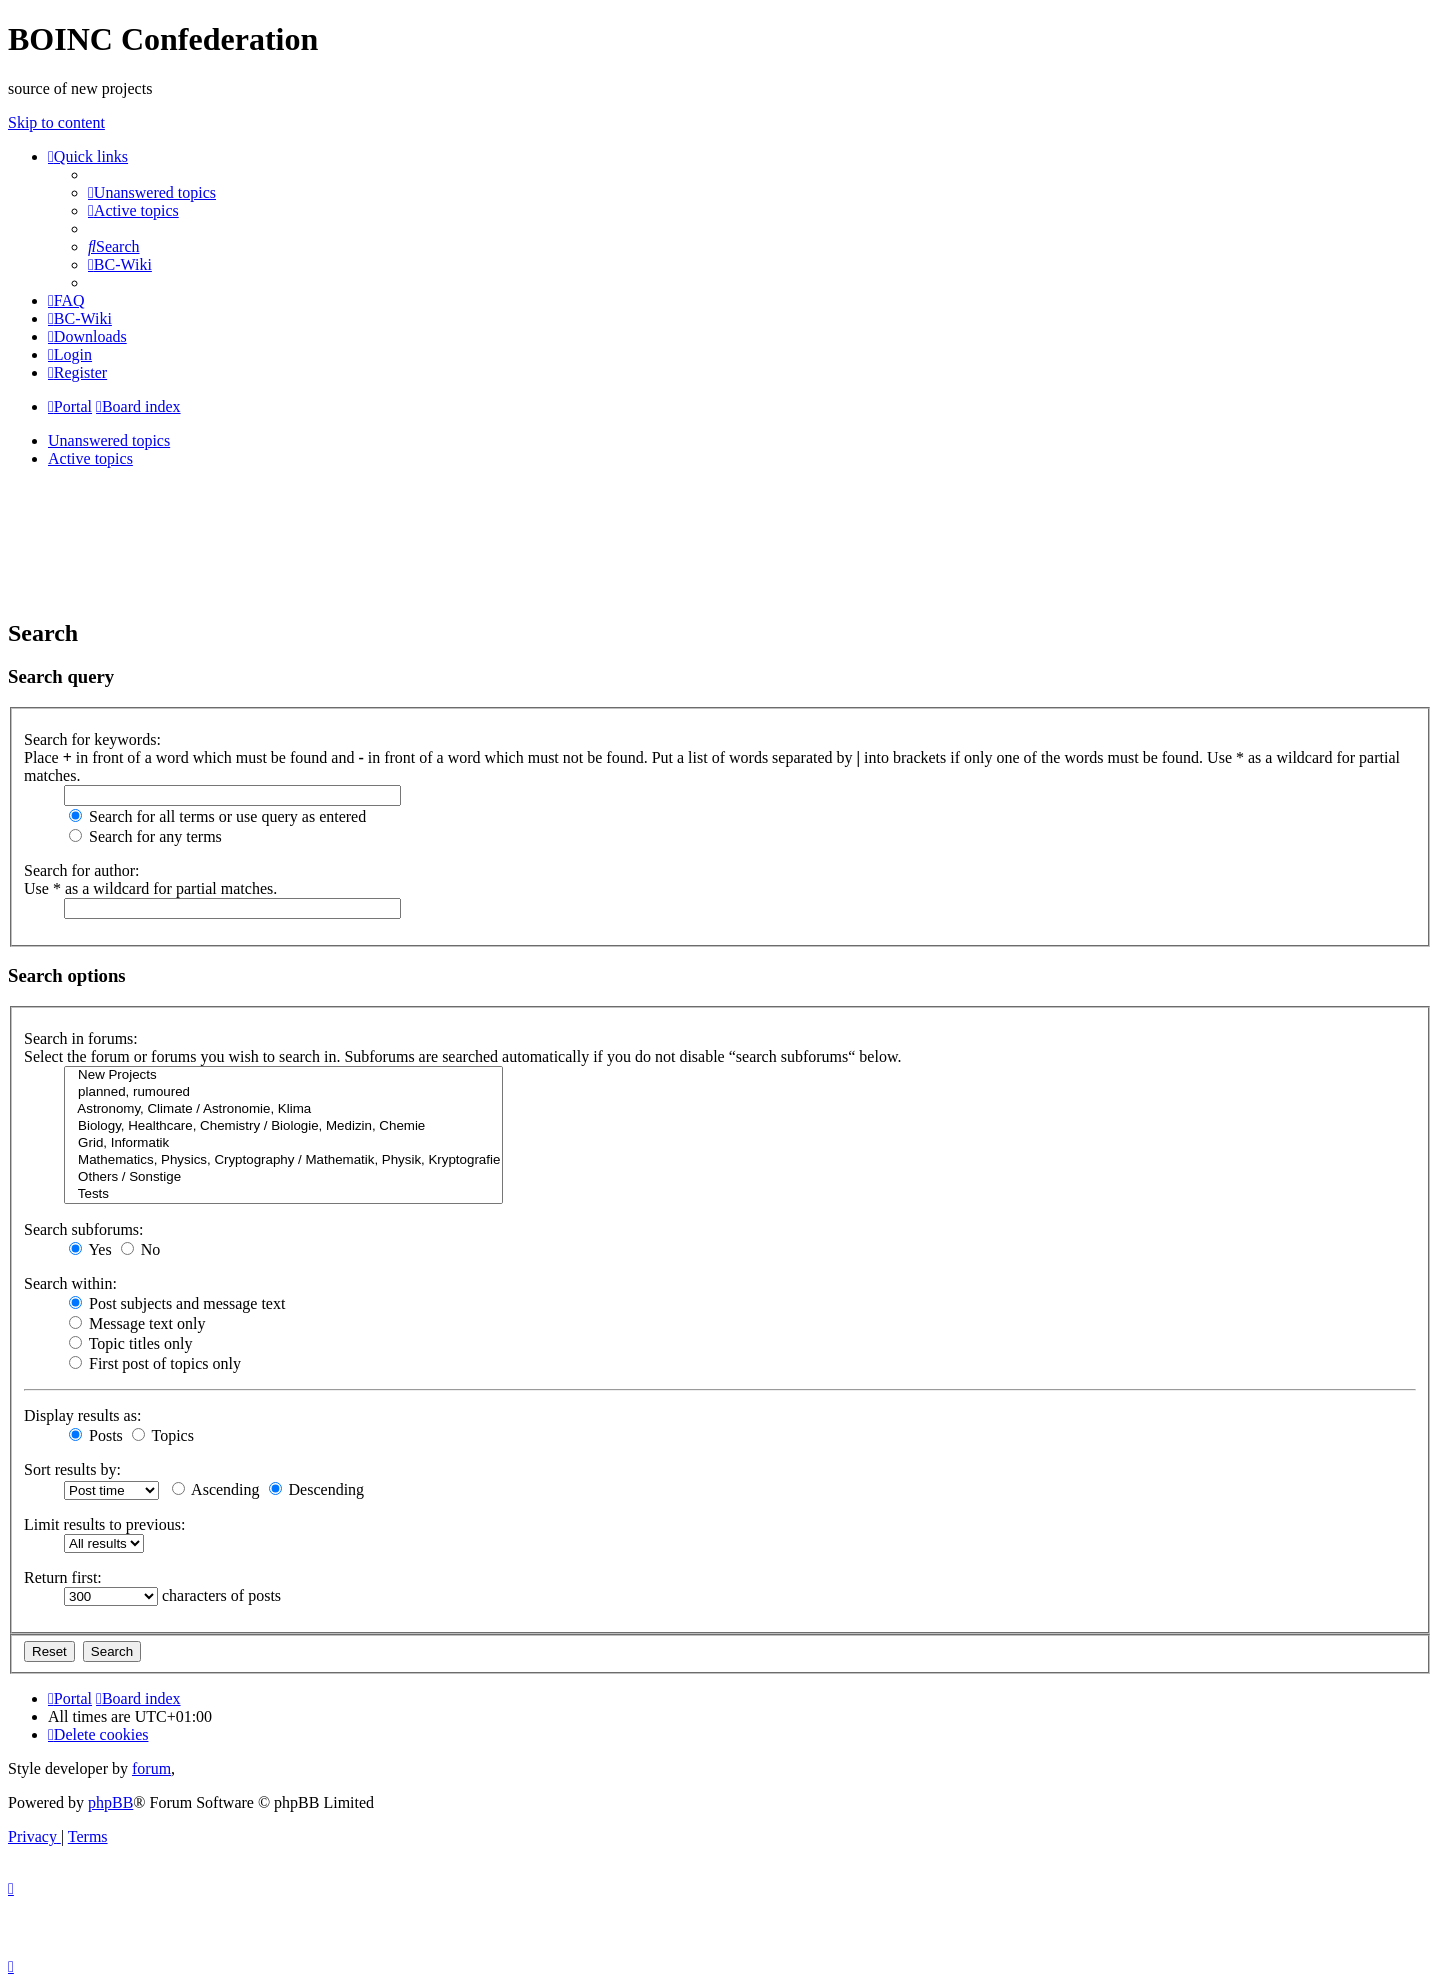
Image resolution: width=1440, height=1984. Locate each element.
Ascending (216, 1489)
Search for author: (82, 870)
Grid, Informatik (283, 1143)
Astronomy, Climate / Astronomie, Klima (283, 1109)
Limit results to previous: (104, 1524)
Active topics (90, 458)
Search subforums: (84, 1229)
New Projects (283, 1075)
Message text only (137, 1323)
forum (151, 1768)
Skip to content (56, 122)
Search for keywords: (92, 739)
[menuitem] (152, 192)
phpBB (110, 1802)
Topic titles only (130, 1343)
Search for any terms (145, 836)
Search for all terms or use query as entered (217, 816)
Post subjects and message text (177, 1303)
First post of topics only (155, 1363)
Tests (283, 1194)
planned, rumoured (283, 1092)
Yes (90, 1249)
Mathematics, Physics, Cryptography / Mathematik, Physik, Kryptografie (283, 1160)
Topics (163, 1435)
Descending (317, 1489)
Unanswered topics (109, 440)
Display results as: (82, 1415)
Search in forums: (81, 1038)
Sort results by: (72, 1469)
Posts (96, 1435)
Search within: (70, 1283)
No (141, 1249)
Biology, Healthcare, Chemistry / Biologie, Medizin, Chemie (283, 1126)
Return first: (63, 1577)
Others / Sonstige (283, 1177)
